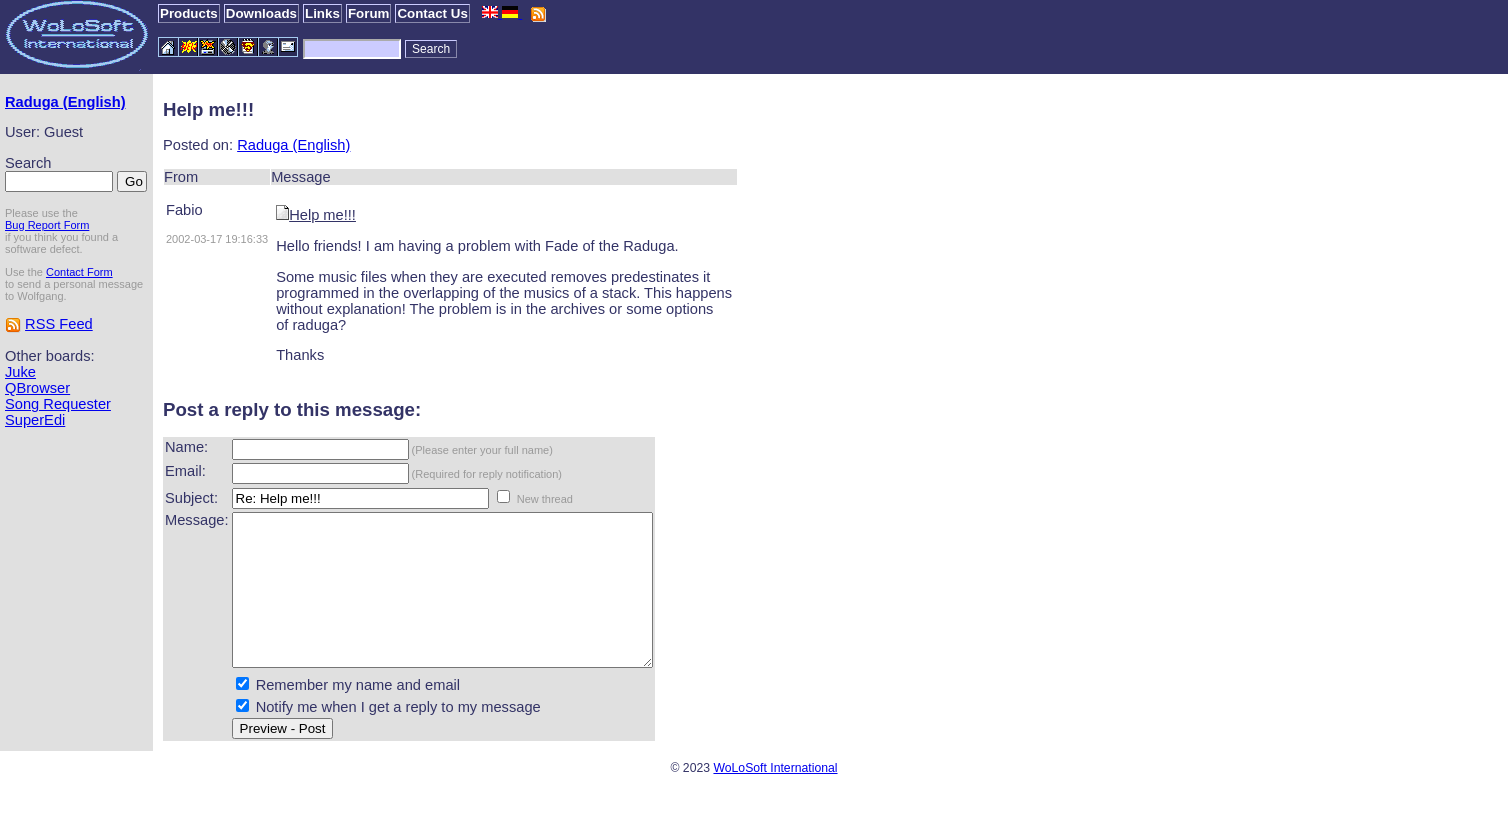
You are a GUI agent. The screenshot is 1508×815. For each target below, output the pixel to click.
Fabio (184, 210)
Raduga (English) (65, 102)
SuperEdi (35, 420)
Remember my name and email (358, 715)
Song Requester (58, 404)
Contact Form (79, 272)
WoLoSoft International (775, 798)
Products (189, 13)
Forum (368, 13)
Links (322, 13)
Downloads (261, 13)
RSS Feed (59, 324)
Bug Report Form (47, 225)
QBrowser (37, 388)
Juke (20, 372)
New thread (545, 499)
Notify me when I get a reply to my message (398, 737)
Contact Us (432, 13)
